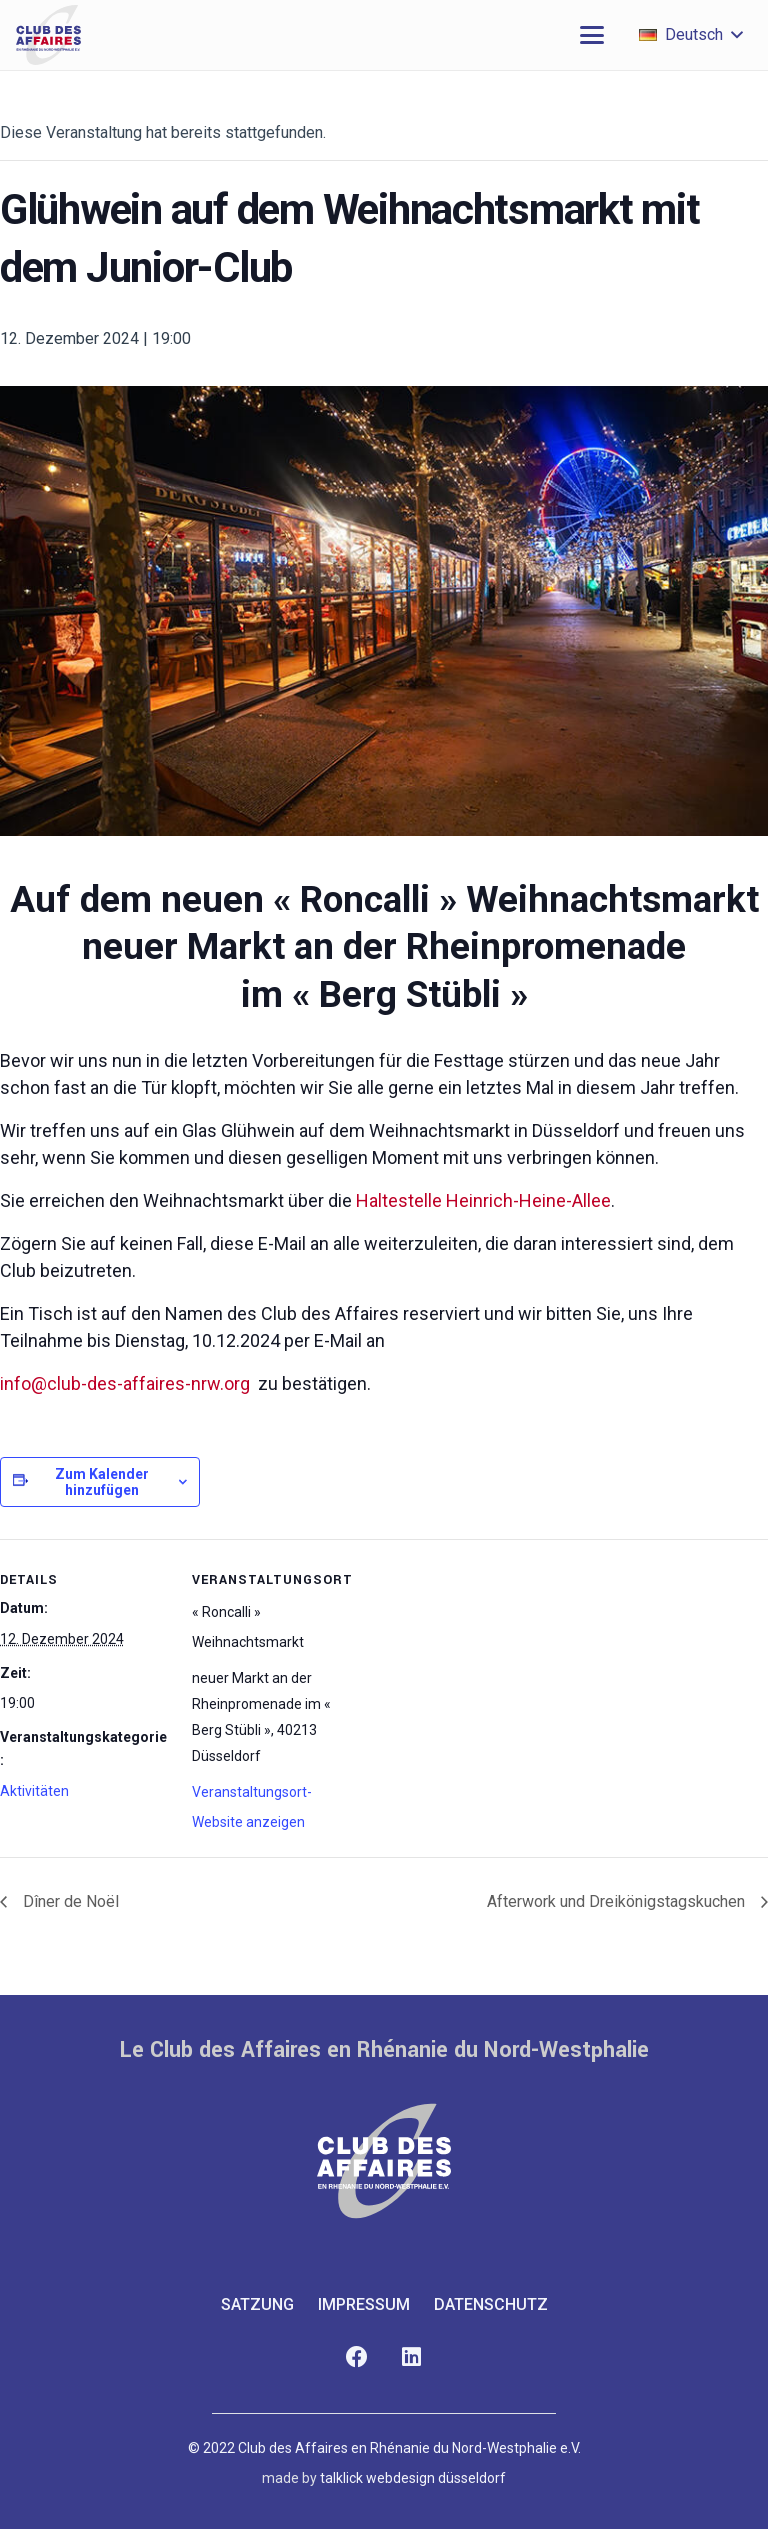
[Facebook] (356, 2357)
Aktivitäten (34, 1791)
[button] (592, 35)
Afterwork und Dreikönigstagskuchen (618, 1901)
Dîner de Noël (69, 1901)
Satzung (257, 2304)
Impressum (364, 2304)
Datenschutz (491, 2304)
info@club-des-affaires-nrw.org (125, 1383)
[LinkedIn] (411, 2357)
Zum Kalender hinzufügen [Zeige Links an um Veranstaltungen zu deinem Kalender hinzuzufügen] (102, 1482)
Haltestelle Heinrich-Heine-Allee (483, 1200)
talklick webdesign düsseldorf (413, 2478)
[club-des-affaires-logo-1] (48, 35)
